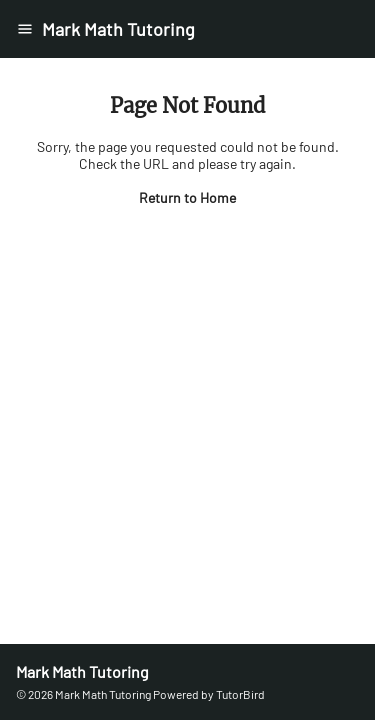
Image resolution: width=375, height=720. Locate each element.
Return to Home (187, 197)
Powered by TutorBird (209, 694)
